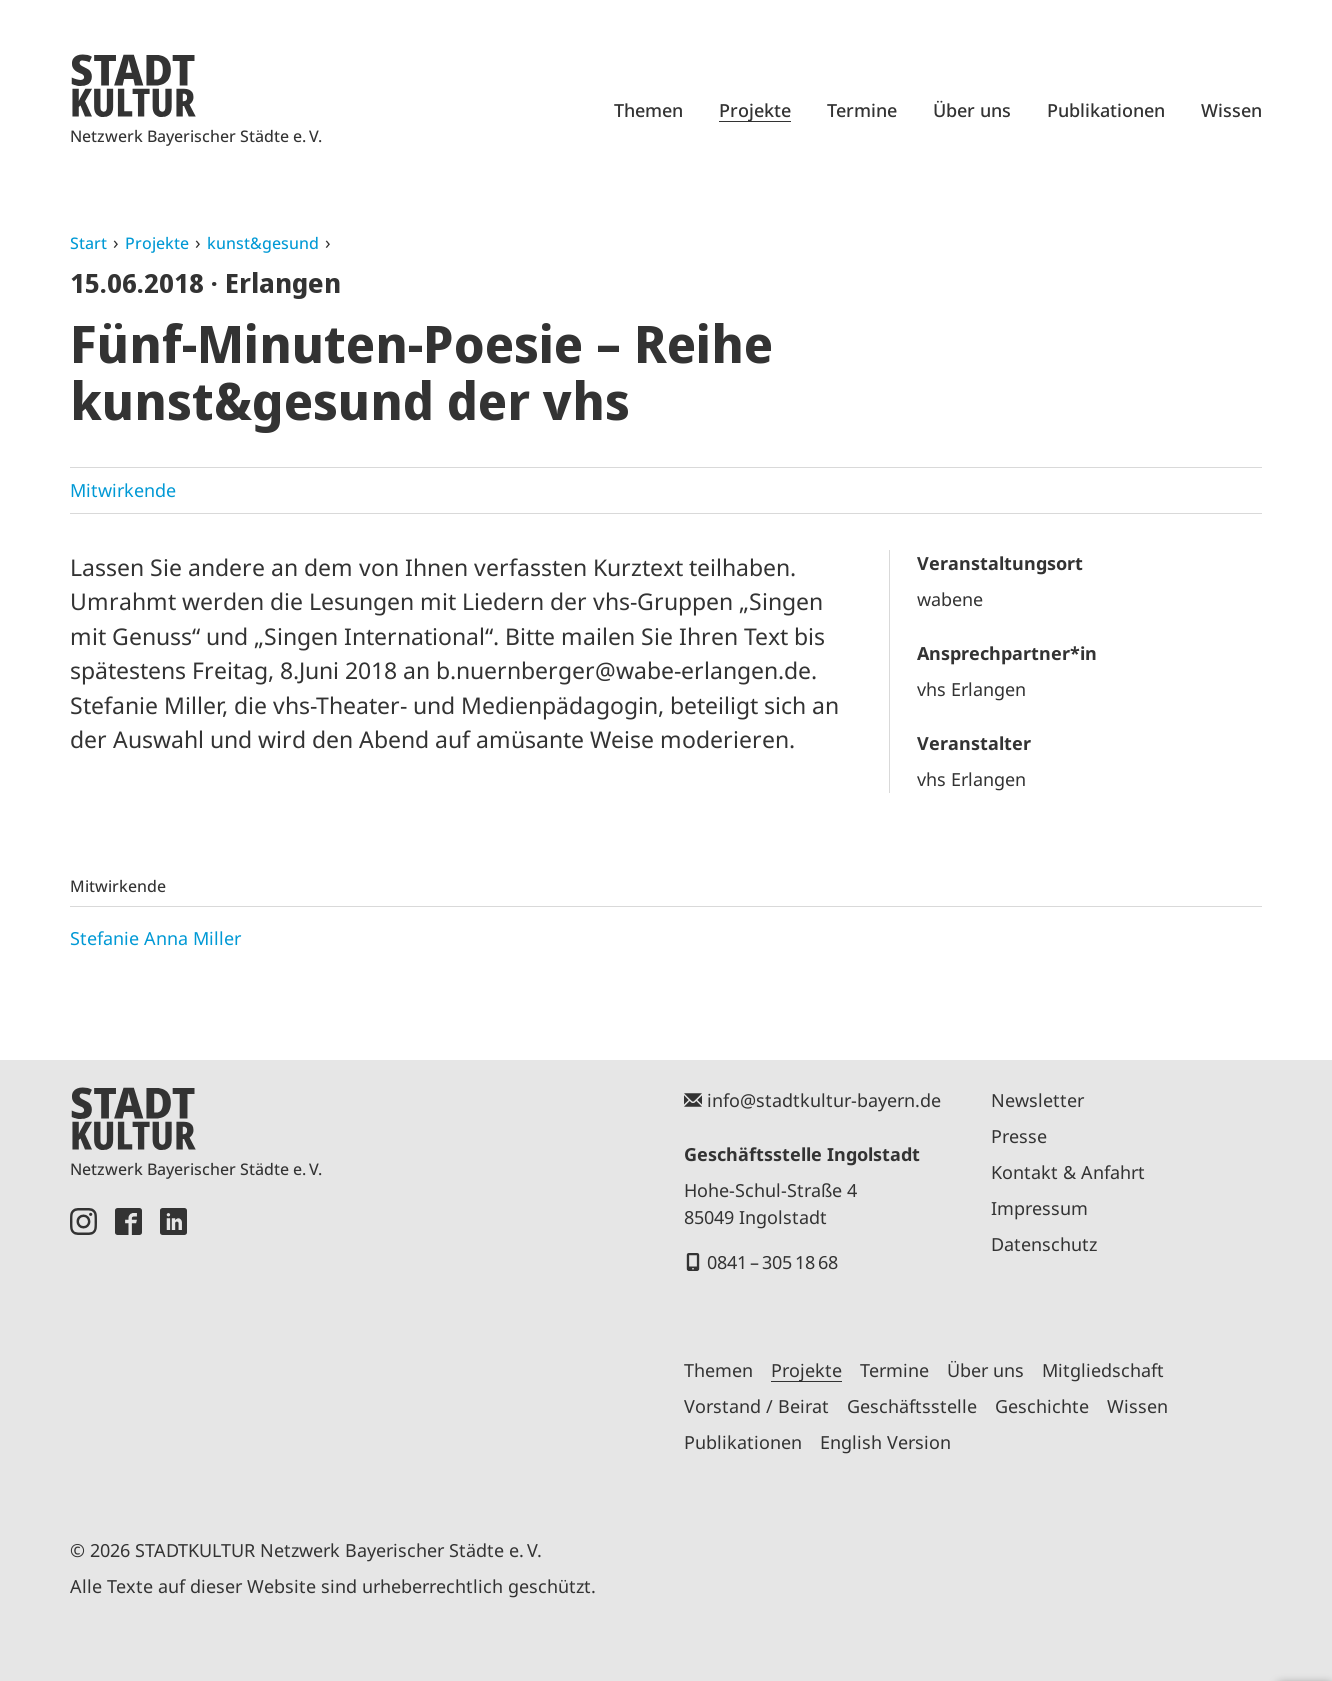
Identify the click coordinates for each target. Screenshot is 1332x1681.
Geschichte (1042, 1406)
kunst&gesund (263, 243)
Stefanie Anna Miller (155, 938)
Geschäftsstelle (912, 1406)
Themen (648, 110)
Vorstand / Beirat (756, 1406)
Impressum (1039, 1208)
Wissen (1231, 110)
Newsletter (1037, 1100)
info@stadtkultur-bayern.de (824, 1100)
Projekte (755, 110)
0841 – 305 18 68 (772, 1262)
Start (88, 243)
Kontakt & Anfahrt (1068, 1172)
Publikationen (1106, 110)
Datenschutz (1044, 1244)
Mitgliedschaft (1103, 1370)
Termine (862, 110)
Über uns (972, 110)
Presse (1019, 1136)
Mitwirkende (123, 490)
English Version (885, 1442)
